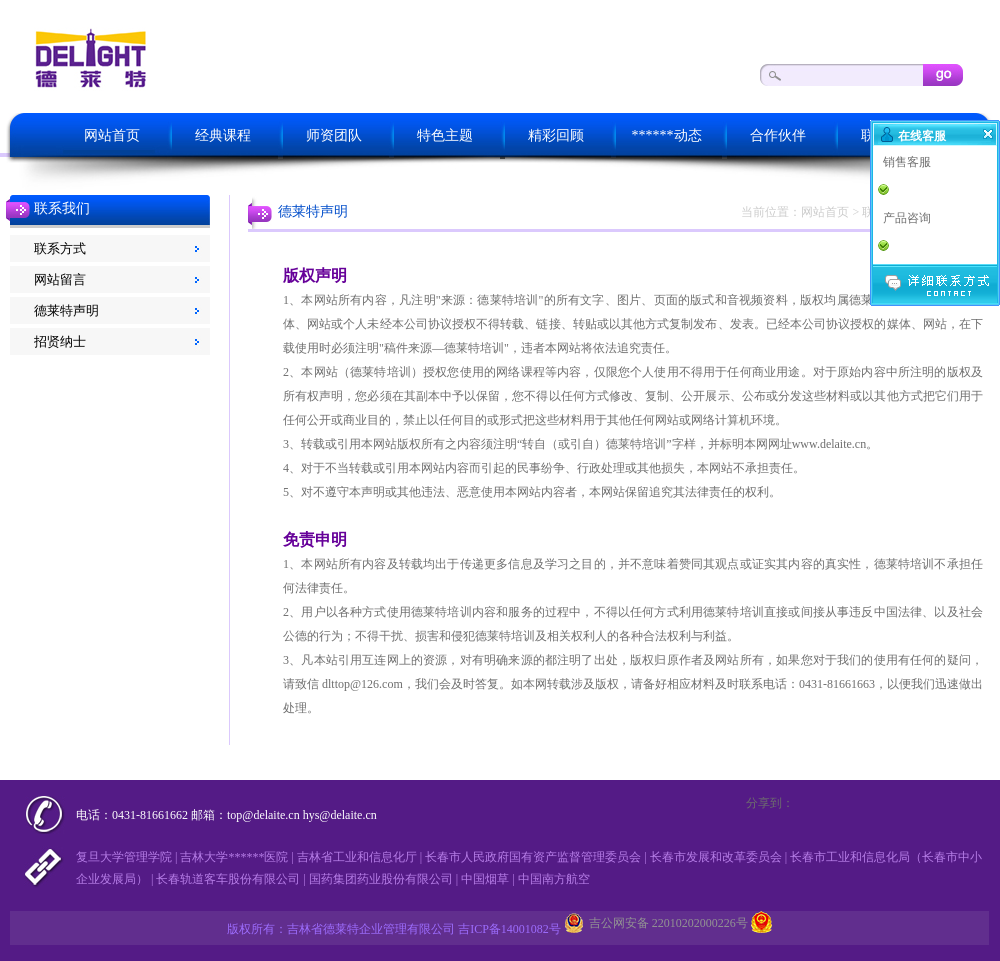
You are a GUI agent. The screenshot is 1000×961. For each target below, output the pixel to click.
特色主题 (445, 135)
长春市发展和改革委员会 (716, 857)
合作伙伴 (778, 135)
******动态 (667, 135)
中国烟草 (485, 879)
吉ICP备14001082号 (509, 929)
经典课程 (223, 135)
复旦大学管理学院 (124, 857)
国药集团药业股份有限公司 (381, 879)
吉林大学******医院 (234, 857)
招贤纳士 (60, 341)
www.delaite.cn (829, 444)
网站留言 (60, 279)
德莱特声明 (66, 310)
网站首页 (112, 135)
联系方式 (60, 248)
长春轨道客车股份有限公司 (228, 879)
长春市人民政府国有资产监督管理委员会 (533, 857)
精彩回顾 (556, 135)
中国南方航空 (554, 879)
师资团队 (334, 135)
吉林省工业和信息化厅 (357, 857)
